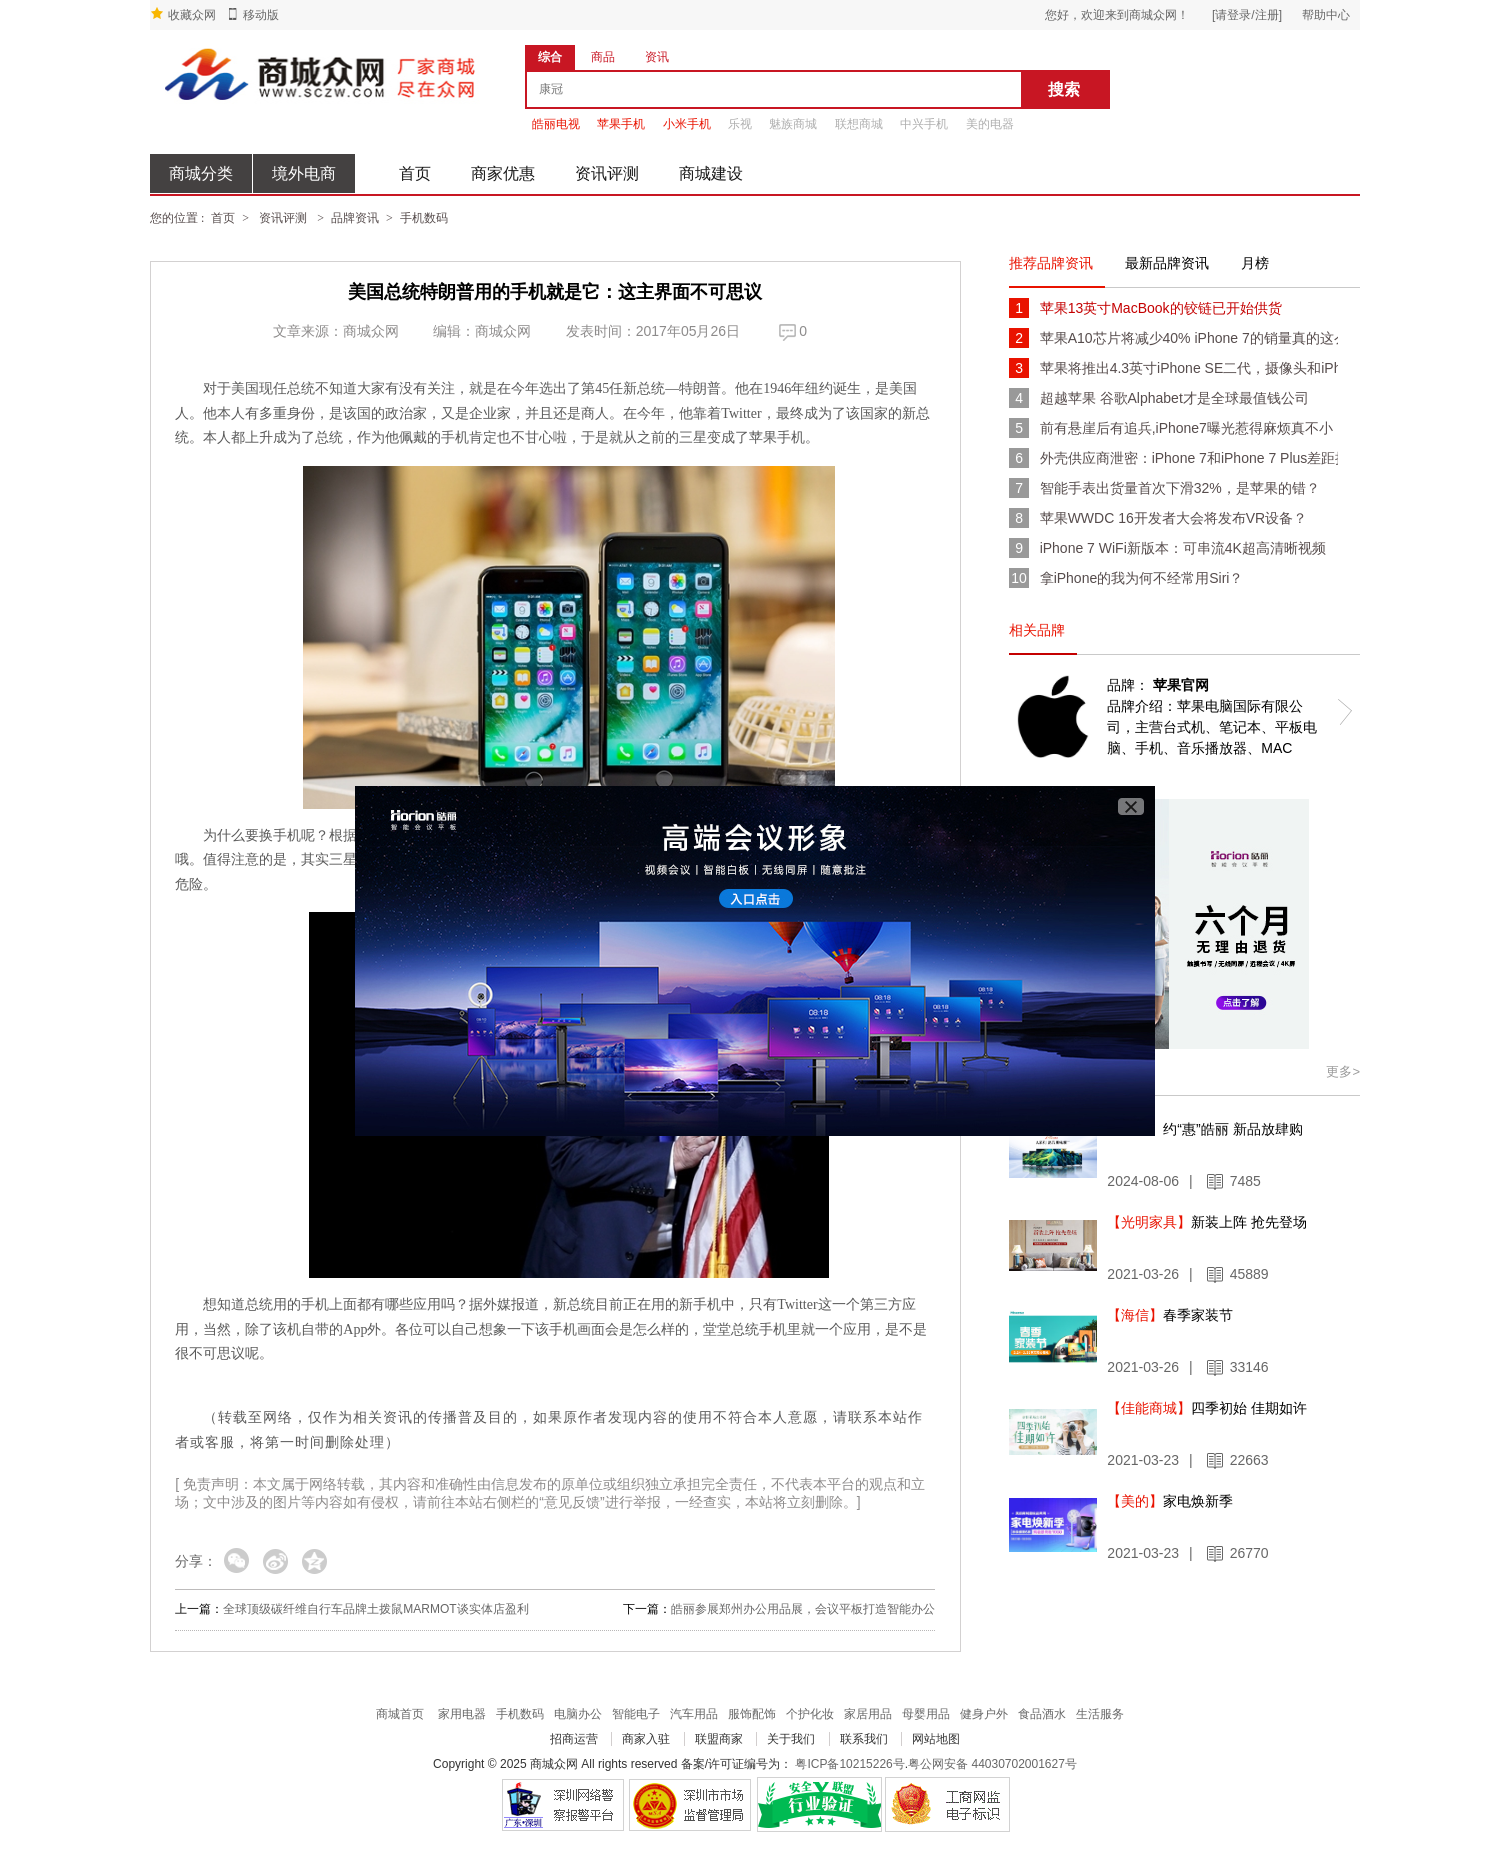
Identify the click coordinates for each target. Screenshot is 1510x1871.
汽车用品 (694, 1714)
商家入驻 (646, 1739)
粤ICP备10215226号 (849, 1764)
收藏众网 (192, 15)
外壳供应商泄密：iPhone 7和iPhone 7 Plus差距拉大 (1189, 458)
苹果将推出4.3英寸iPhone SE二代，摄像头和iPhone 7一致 (1189, 368)
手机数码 (424, 218)
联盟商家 (719, 1739)
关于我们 (791, 1739)
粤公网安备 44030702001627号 (992, 1764)
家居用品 (868, 1714)
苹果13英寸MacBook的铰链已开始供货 (1161, 308)
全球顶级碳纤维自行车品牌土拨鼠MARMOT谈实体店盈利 (375, 1609)
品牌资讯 (355, 218)
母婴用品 (926, 1714)
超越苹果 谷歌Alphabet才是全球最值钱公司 (1174, 398)
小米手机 (687, 124)
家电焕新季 (1170, 1501)
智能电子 (636, 1714)
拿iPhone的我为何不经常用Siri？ (1142, 578)
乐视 (740, 124)
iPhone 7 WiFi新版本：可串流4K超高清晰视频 (1183, 548)
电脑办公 (578, 1714)
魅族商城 (793, 124)
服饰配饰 (752, 1714)
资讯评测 (607, 173)
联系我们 (864, 1739)
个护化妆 (810, 1714)
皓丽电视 (556, 124)
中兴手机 (924, 124)
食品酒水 (1042, 1714)
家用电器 (462, 1714)
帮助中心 (1326, 15)
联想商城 (859, 124)
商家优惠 (503, 173)
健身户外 (984, 1714)
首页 (415, 173)
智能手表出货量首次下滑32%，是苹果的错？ (1180, 488)
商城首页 (400, 1714)
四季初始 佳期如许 (1207, 1408)
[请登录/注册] (1247, 15)
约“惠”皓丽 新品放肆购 (1204, 1129)
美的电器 (990, 124)
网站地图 (936, 1739)
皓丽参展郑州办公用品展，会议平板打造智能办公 (803, 1609)
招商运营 (574, 1739)
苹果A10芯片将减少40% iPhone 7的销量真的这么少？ (1189, 338)
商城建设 (711, 173)
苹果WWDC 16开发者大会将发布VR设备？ (1174, 518)
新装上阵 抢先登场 (1207, 1222)
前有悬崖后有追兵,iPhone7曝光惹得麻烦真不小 (1186, 428)
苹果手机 (621, 124)
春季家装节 (1170, 1315)
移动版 (261, 15)
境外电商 (304, 173)
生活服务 (1100, 1714)
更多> (1343, 1071)
